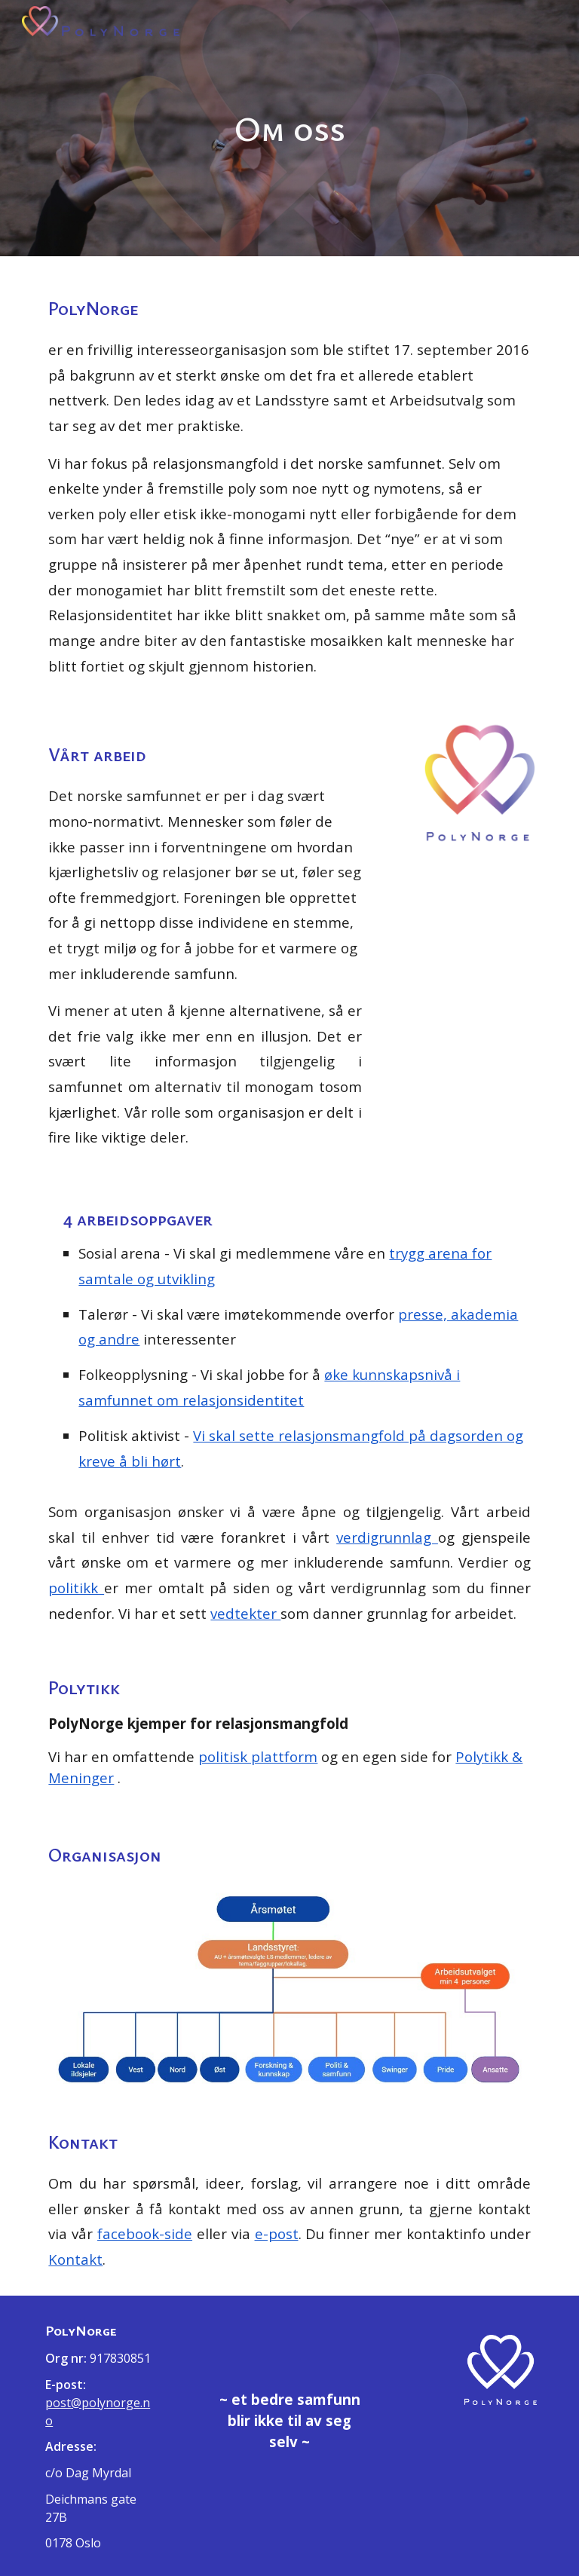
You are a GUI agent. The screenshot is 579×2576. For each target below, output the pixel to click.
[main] (289, 128)
